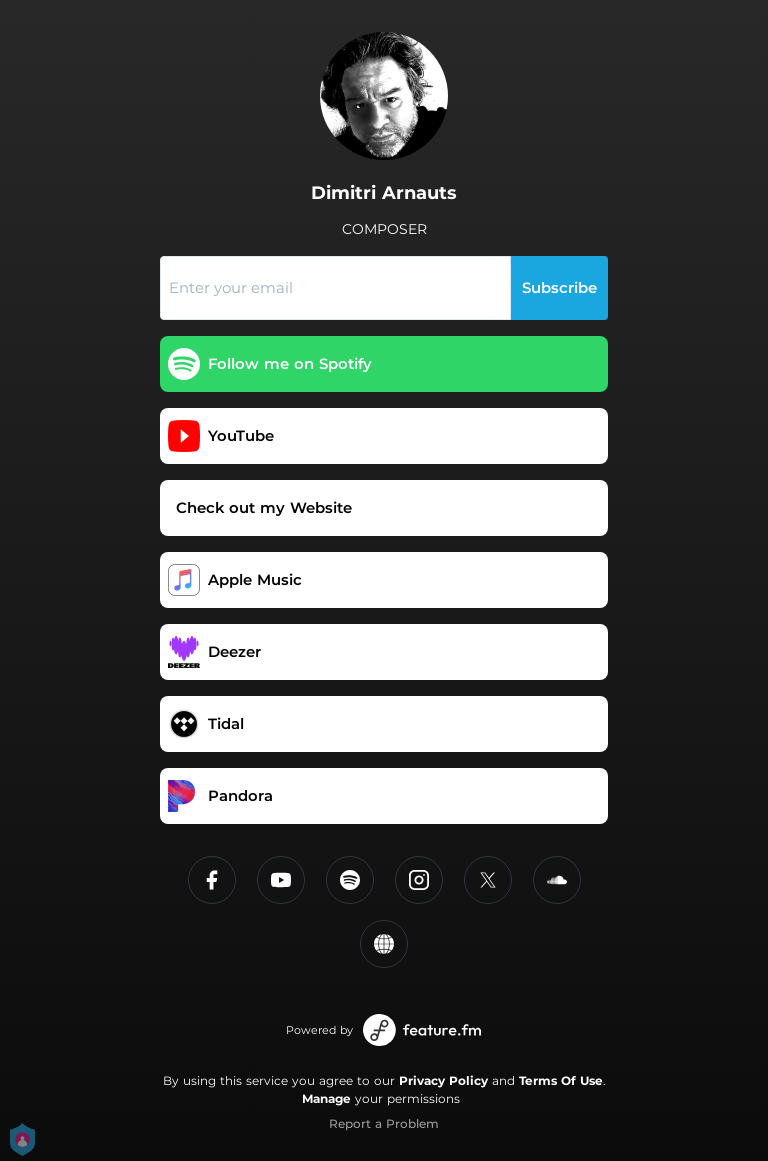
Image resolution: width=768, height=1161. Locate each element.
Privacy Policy (443, 1080)
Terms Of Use (561, 1080)
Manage (326, 1098)
